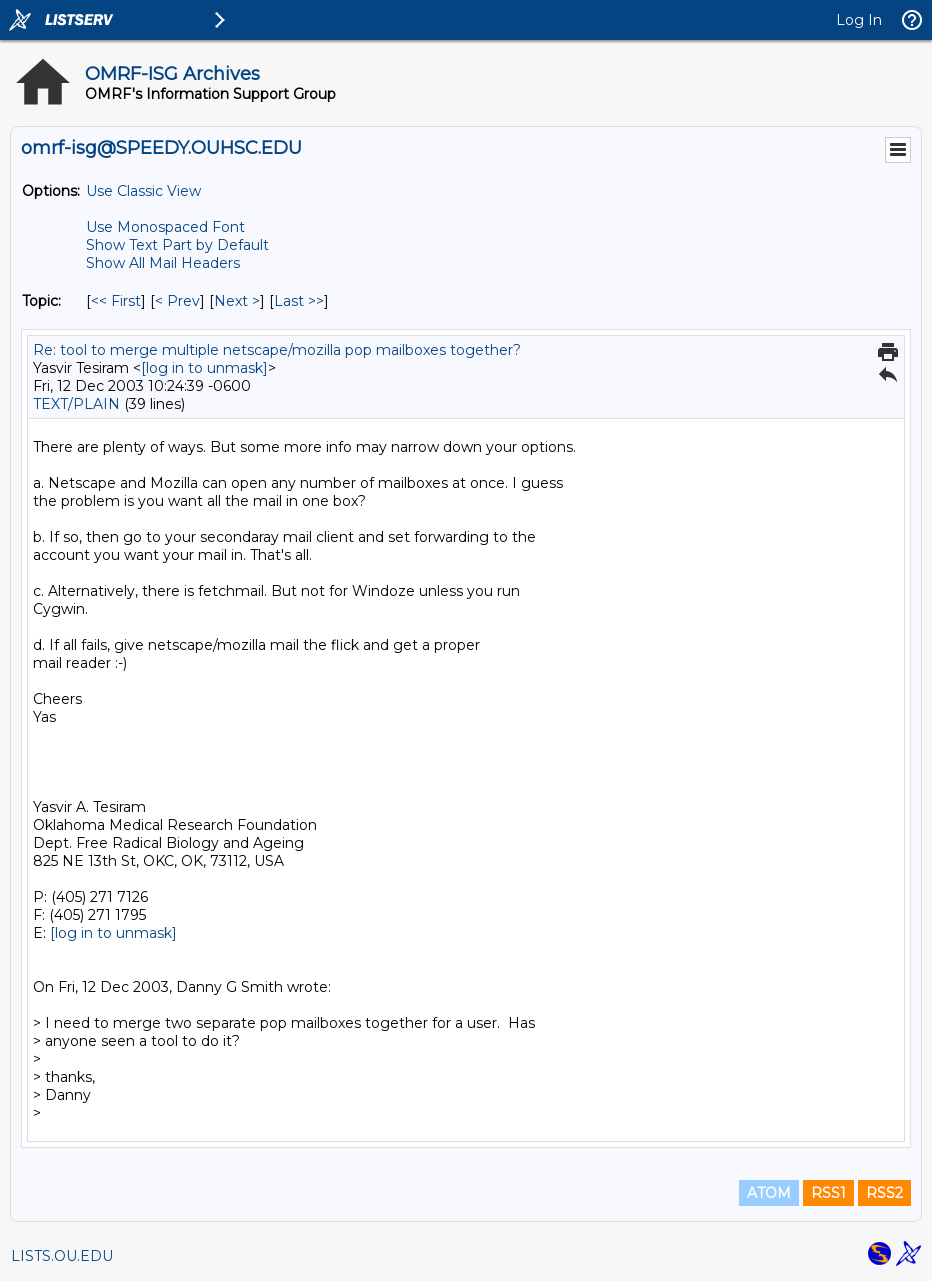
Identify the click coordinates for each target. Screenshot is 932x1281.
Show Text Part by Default (177, 245)
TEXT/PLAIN (76, 404)
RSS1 (828, 1193)
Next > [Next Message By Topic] (237, 301)
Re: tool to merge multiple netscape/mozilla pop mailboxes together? (277, 350)
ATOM (769, 1193)
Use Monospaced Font (165, 227)
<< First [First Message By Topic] (116, 301)
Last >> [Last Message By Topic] (299, 301)
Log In (859, 20)
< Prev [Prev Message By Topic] (177, 301)
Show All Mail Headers (163, 263)
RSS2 (884, 1193)
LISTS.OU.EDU (62, 1256)
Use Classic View (143, 191)
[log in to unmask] (204, 368)
